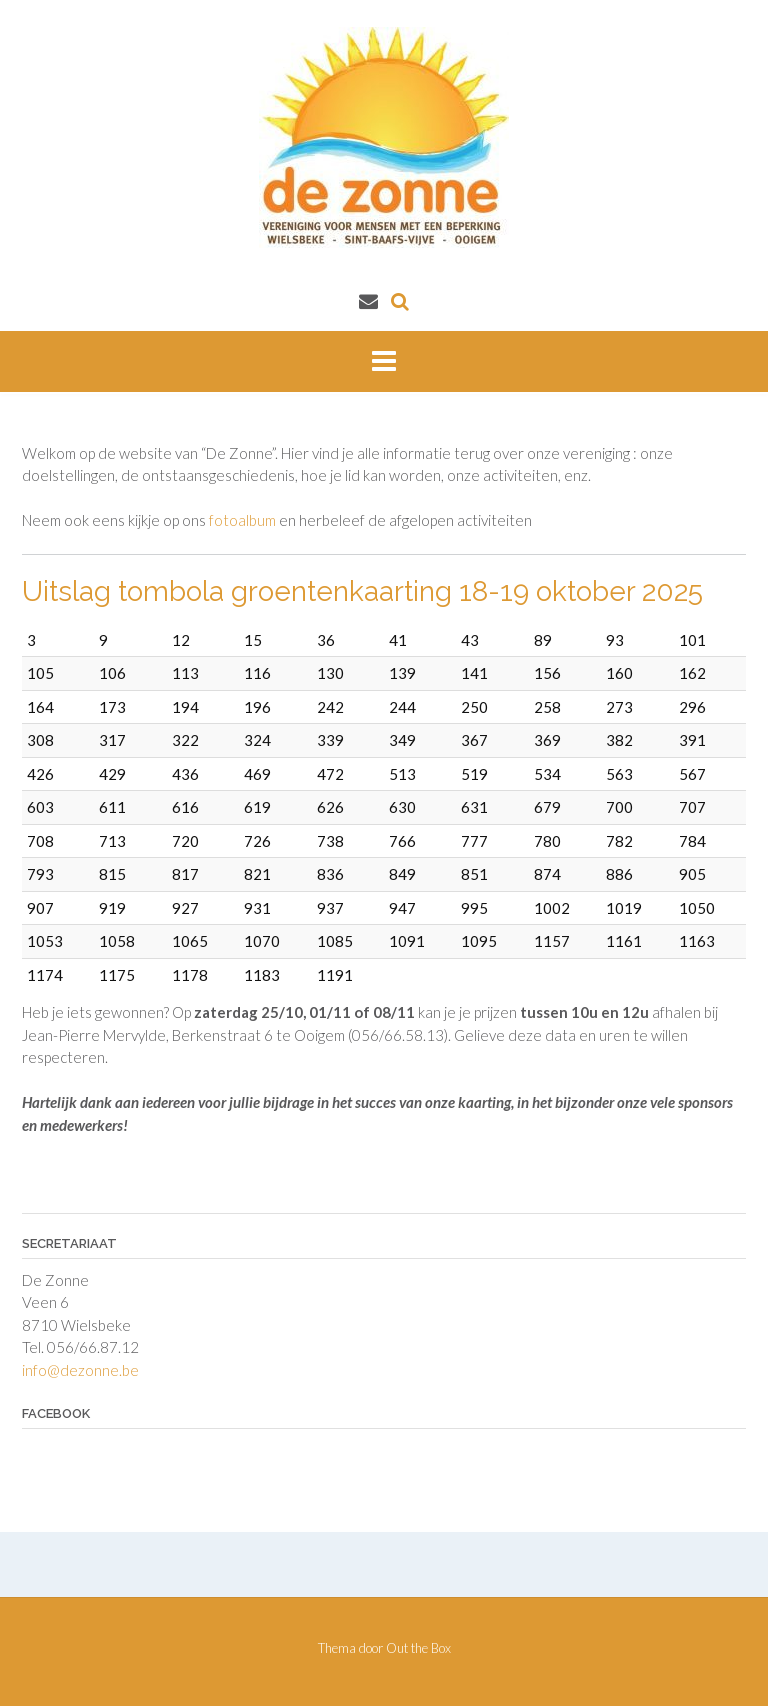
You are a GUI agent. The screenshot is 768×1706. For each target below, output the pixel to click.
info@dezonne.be (80, 1370)
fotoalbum (242, 520)
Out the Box (418, 1648)
